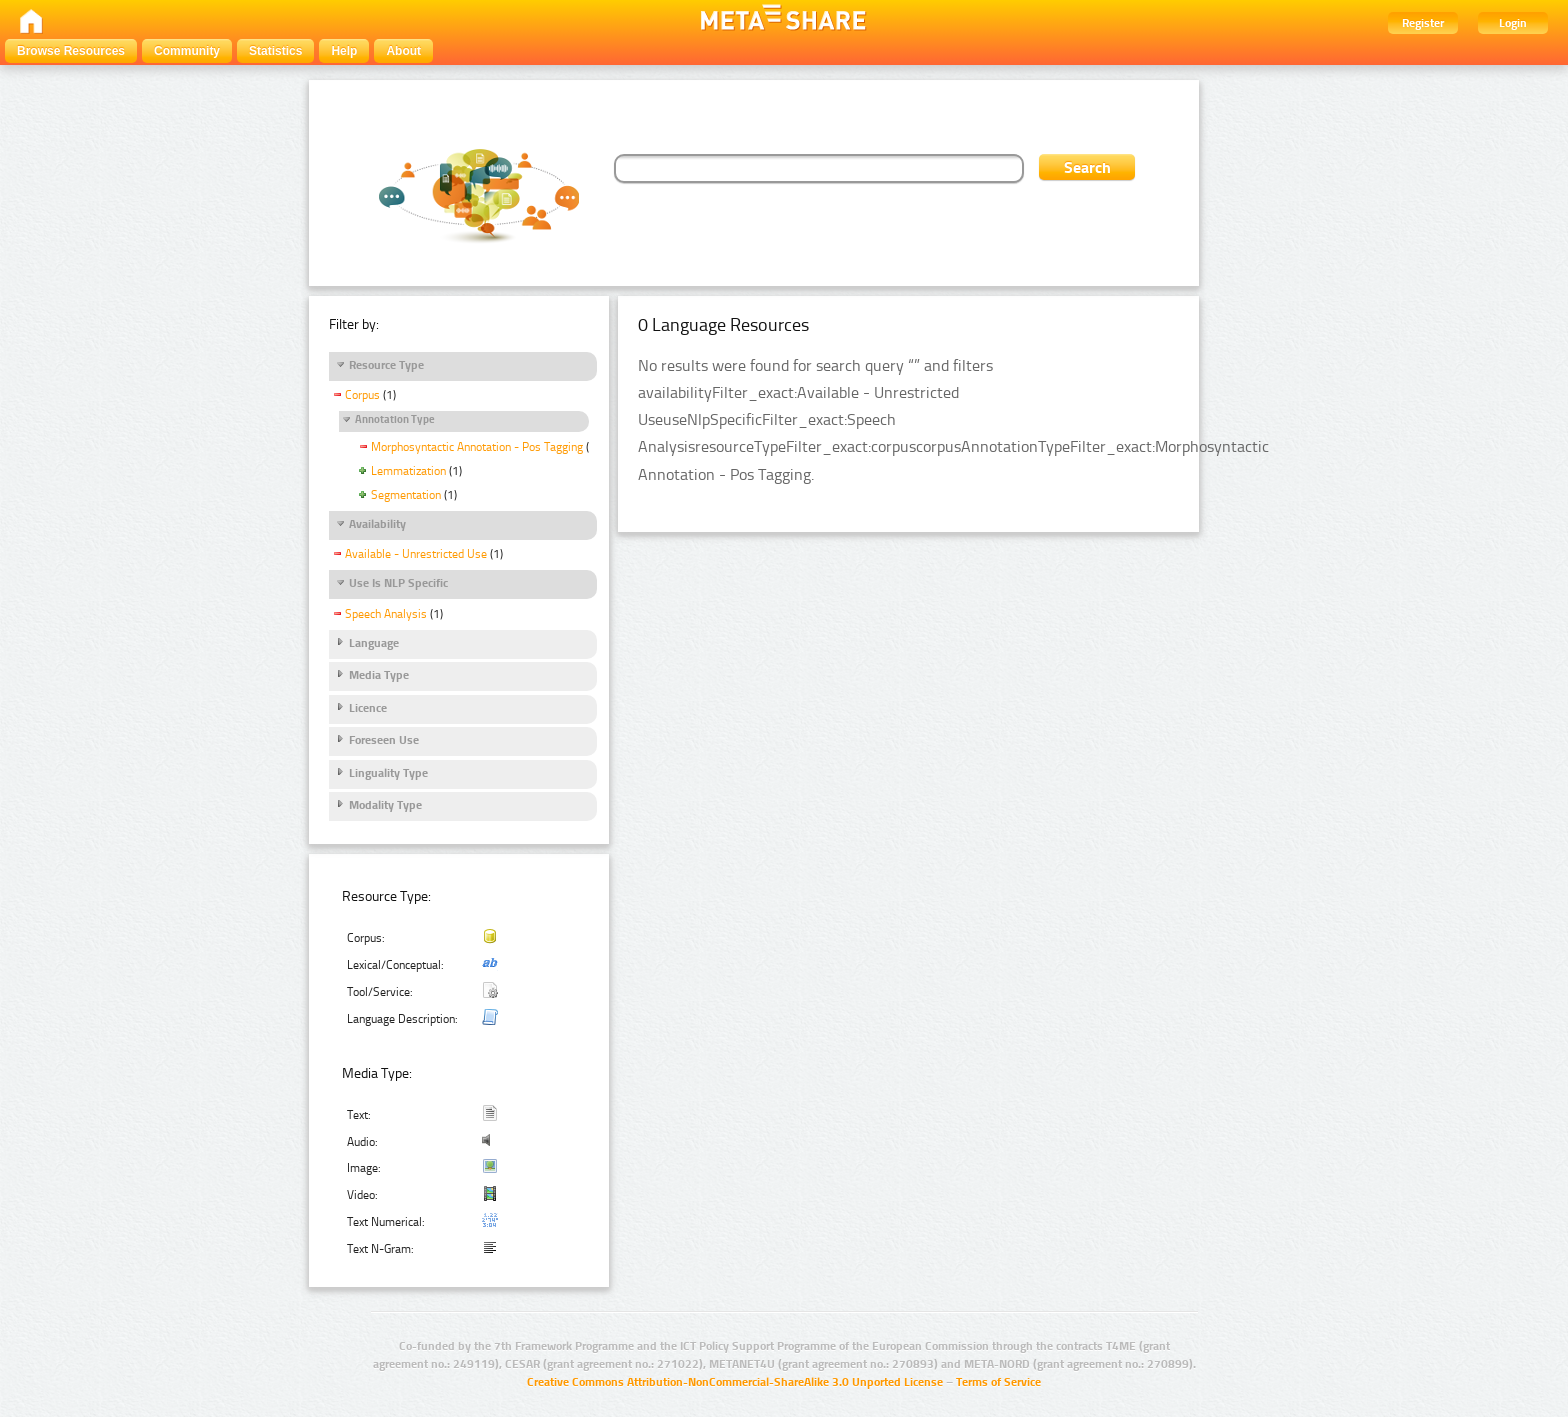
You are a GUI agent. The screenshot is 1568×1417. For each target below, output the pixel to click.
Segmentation (406, 495)
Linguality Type (388, 773)
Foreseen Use (384, 740)
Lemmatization (408, 471)
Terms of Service (998, 1382)
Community (187, 51)
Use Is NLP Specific (398, 583)
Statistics (275, 51)
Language (374, 643)
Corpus (362, 395)
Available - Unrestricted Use (416, 554)
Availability (377, 524)
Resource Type (386, 365)
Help (344, 51)
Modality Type (385, 805)
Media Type (379, 675)
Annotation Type (395, 419)
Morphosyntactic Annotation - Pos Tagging (477, 447)
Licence (368, 708)
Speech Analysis (386, 614)
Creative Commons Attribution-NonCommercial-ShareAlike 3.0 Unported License (735, 1382)
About (403, 51)
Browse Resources (71, 51)
